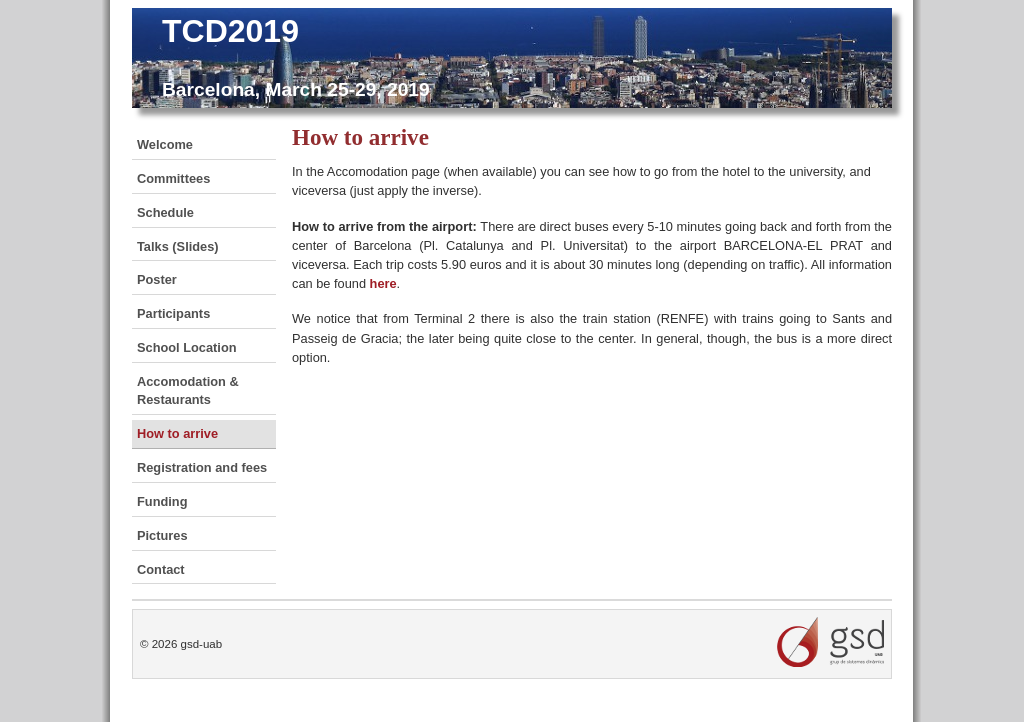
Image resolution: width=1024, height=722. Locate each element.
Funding (162, 501)
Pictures (162, 535)
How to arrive (177, 433)
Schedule (165, 212)
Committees (173, 178)
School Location (187, 347)
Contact (161, 569)
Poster (157, 279)
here (383, 283)
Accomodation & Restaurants (188, 390)
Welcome (165, 144)
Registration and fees (202, 467)
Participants (173, 313)
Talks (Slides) (178, 246)
